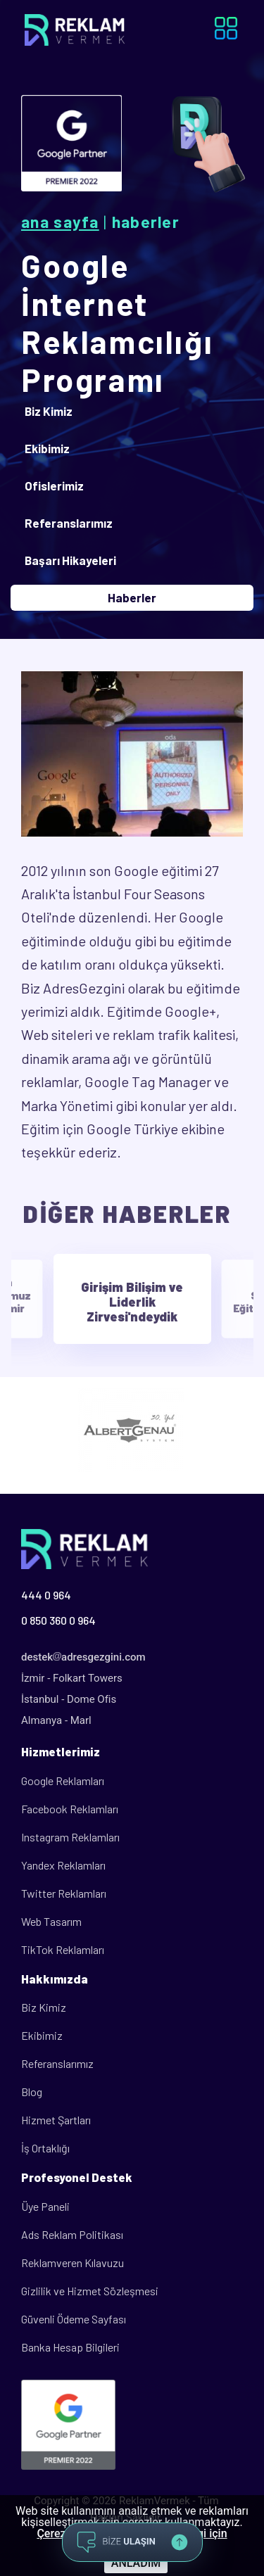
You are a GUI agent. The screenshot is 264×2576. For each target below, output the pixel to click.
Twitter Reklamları (63, 1893)
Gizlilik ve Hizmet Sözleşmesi (89, 2290)
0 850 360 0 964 (58, 1620)
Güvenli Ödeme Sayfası (73, 2319)
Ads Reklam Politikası (72, 2234)
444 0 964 (46, 1594)
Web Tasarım (51, 1921)
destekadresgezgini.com (83, 1657)
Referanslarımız (57, 2063)
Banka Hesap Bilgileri (70, 2347)
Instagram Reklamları (70, 1837)
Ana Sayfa (60, 221)
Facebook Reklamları (69, 1808)
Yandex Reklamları (63, 1865)
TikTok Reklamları (62, 1949)
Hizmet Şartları (56, 2119)
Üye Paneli (45, 2206)
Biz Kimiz (43, 2007)
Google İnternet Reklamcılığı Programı (117, 322)
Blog (31, 2091)
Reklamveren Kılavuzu (72, 2262)
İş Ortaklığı (45, 2148)
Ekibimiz (42, 2035)
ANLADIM (136, 2563)
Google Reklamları (62, 1780)
